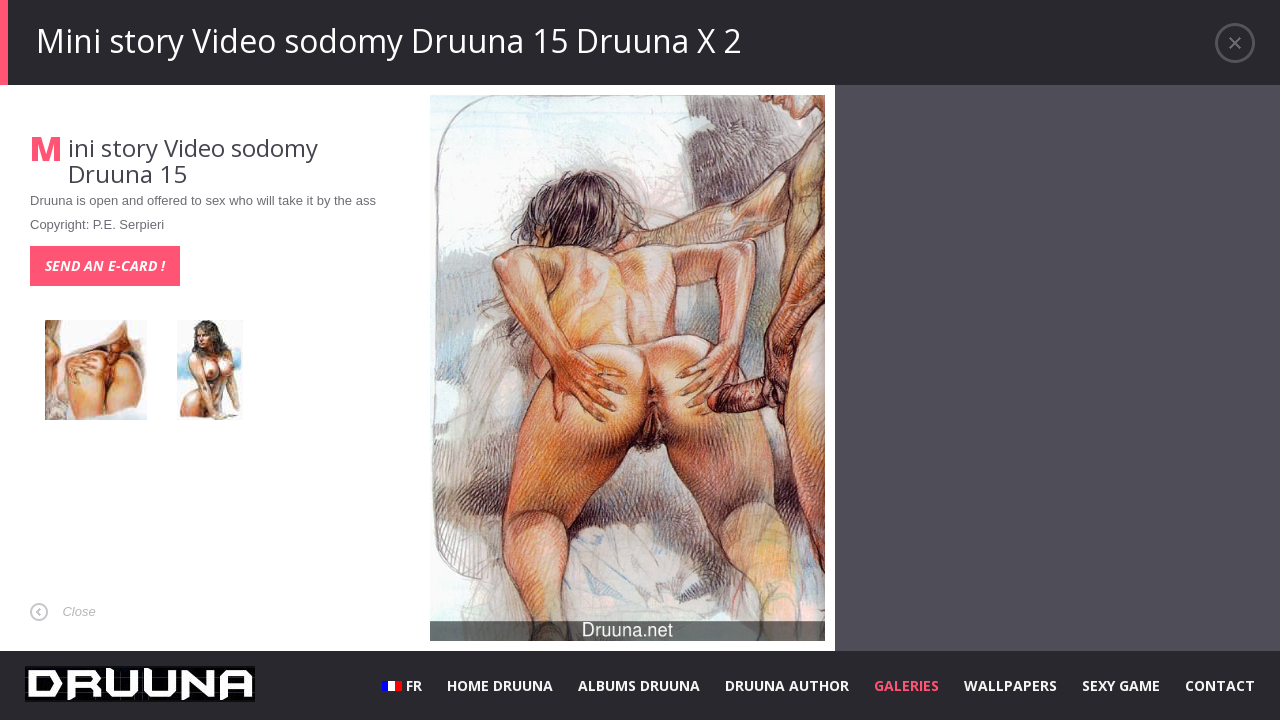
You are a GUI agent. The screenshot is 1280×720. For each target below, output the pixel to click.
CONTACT (1220, 685)
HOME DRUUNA (500, 685)
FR (402, 685)
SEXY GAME (1121, 685)
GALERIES (906, 685)
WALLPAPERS (1010, 685)
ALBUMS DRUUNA (639, 685)
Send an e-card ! (105, 265)
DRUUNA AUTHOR (787, 685)
